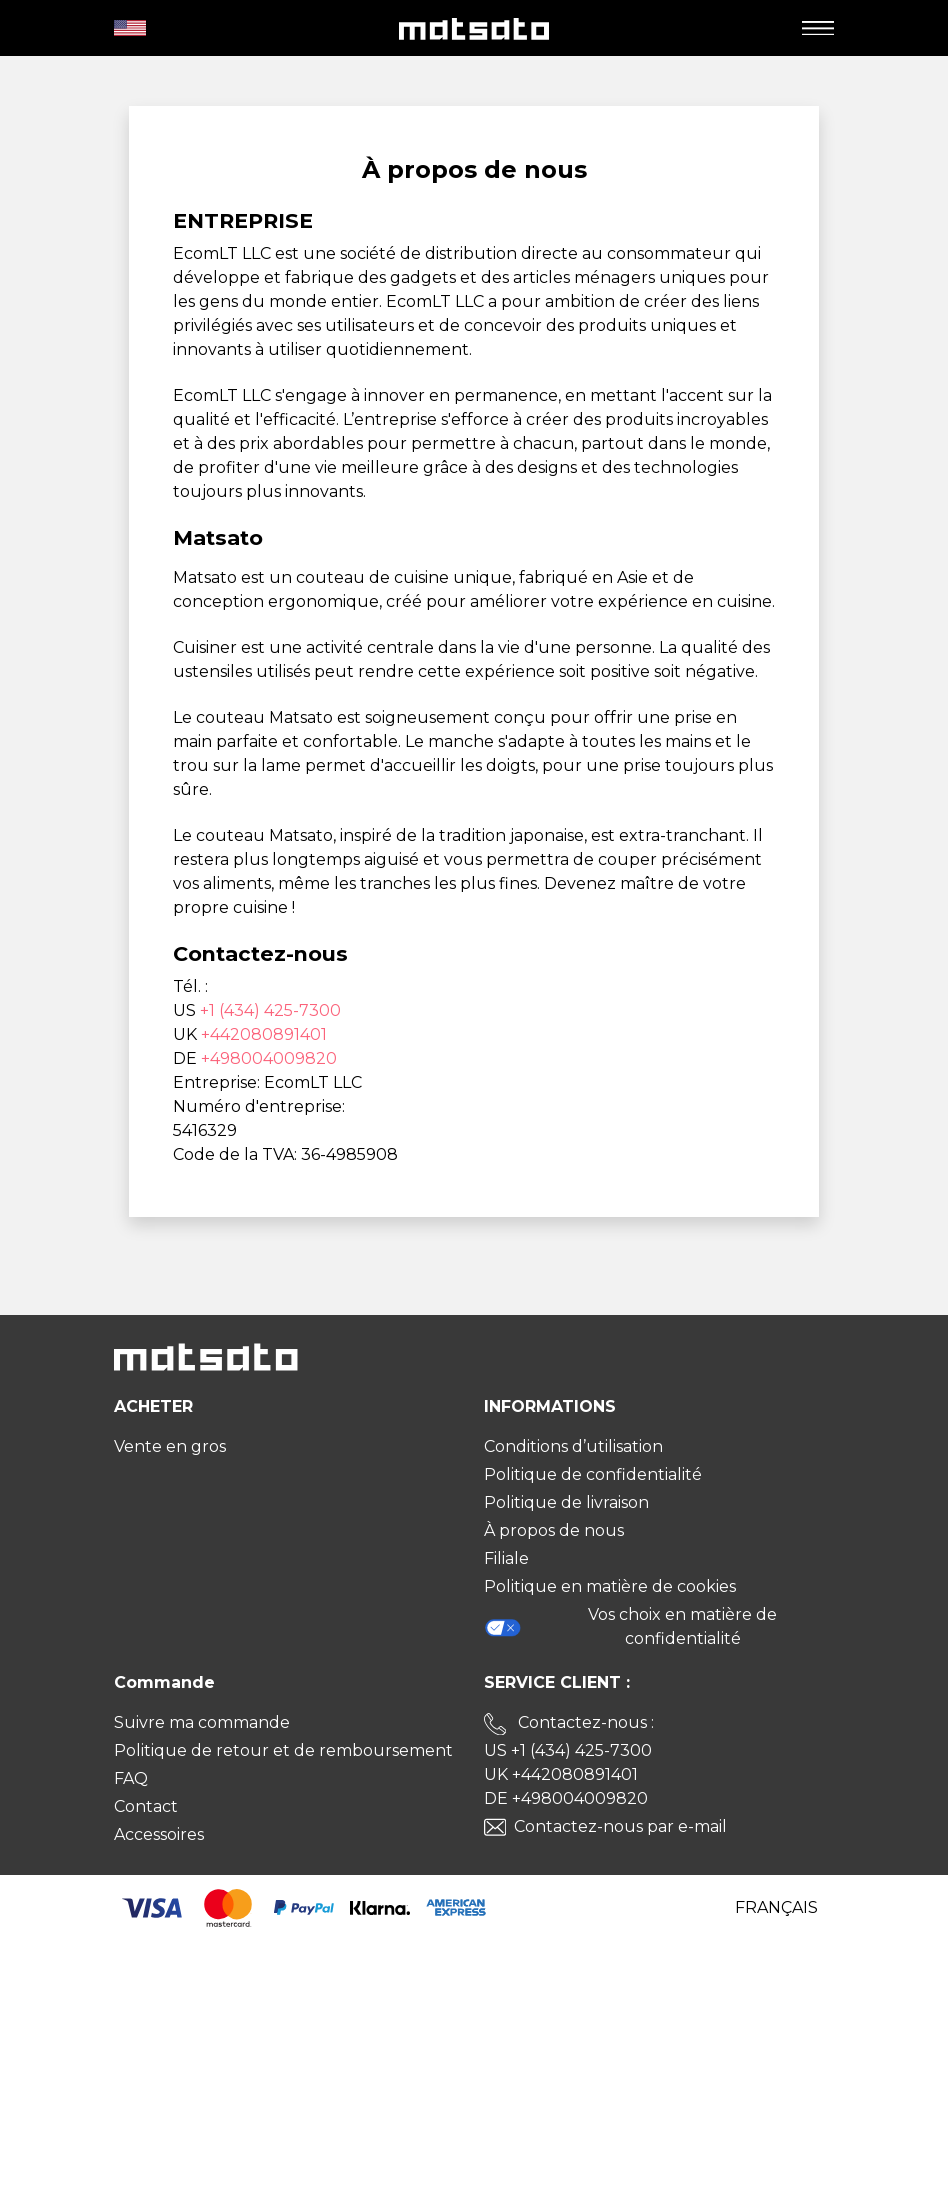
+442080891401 (264, 1034)
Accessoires (159, 1834)
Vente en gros (170, 1446)
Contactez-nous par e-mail (620, 1826)
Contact (146, 1806)
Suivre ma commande (202, 1722)
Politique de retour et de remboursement (283, 1750)
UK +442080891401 (561, 1774)
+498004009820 (269, 1058)
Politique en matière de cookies (610, 1586)
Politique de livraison (566, 1502)
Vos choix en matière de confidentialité (630, 1626)
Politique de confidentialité (593, 1474)
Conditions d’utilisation (573, 1446)
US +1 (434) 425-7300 (568, 1750)
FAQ (131, 1778)
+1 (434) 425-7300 (270, 1010)
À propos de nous (554, 1530)
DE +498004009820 (566, 1798)
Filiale (506, 1558)
